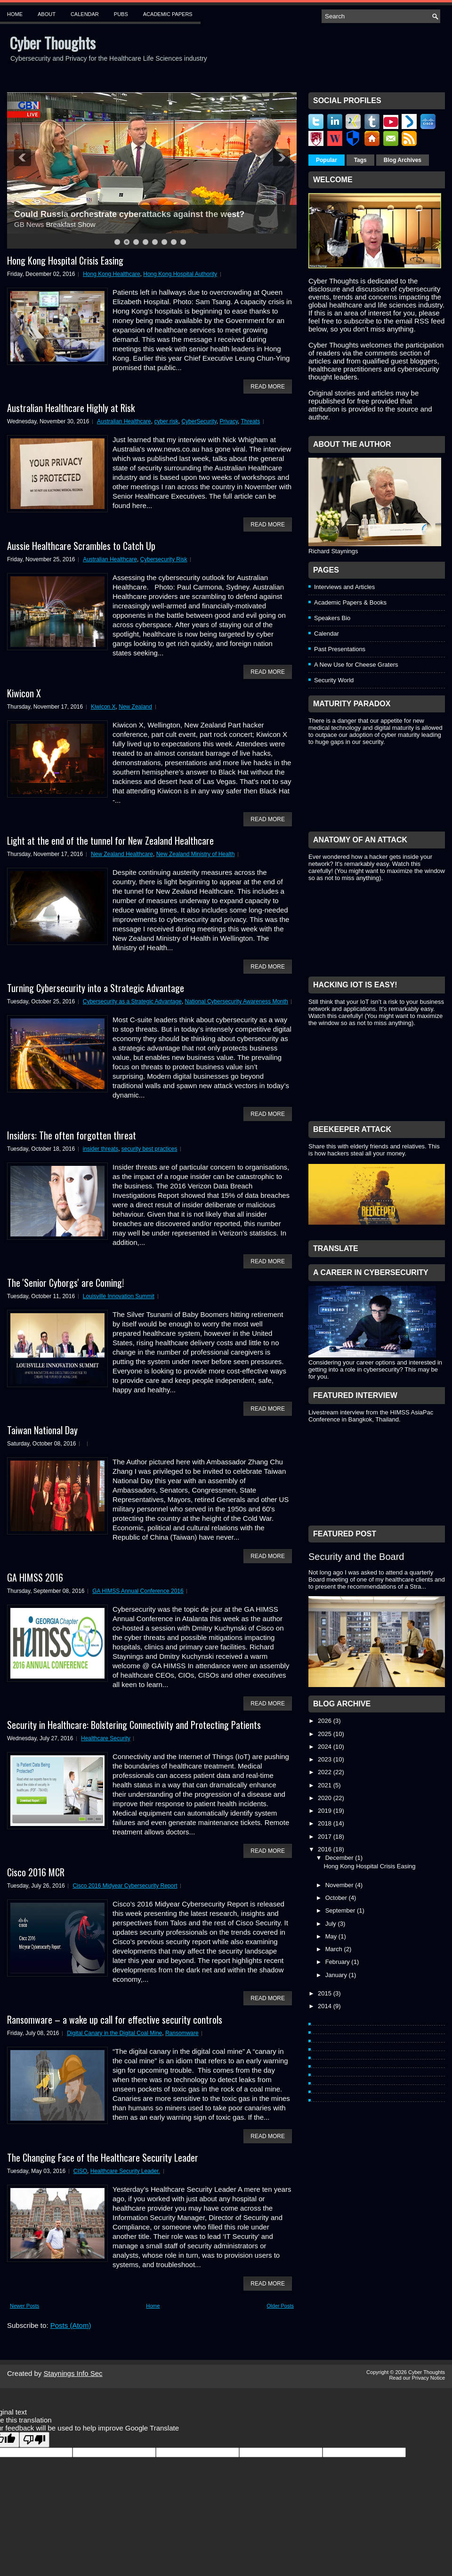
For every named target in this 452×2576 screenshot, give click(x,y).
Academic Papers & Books (350, 602)
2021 (325, 1785)
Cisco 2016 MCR (36, 1872)
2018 (325, 1823)
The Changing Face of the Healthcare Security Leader (102, 2157)
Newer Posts (24, 2306)
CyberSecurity (198, 421)
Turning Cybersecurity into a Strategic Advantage (95, 988)
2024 (325, 1746)
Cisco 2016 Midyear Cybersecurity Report (125, 1885)
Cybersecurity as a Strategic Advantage (132, 1001)
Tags (360, 160)
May (332, 1936)
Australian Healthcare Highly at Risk (71, 407)
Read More (267, 386)
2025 (325, 1733)
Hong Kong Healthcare (111, 274)
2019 (325, 1810)
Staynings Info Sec (73, 2373)
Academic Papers (168, 14)
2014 (325, 2006)
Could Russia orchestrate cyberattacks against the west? (129, 214)
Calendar (85, 14)
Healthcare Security (105, 1738)
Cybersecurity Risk (163, 559)
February (338, 1961)
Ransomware (182, 2033)
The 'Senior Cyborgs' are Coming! (65, 1282)
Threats (250, 421)
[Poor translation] (34, 2439)
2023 (325, 1759)
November (340, 1885)
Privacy (229, 421)
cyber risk (166, 421)
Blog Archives (402, 160)
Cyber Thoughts (52, 43)
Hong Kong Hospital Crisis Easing (65, 260)
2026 (325, 1720)
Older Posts (280, 2306)
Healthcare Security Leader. (125, 2171)
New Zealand (135, 706)
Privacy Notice (428, 2378)
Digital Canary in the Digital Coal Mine (114, 2033)
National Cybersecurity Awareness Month (236, 1001)
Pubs (121, 14)
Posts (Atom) (70, 2325)
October (337, 1897)
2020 (325, 1797)
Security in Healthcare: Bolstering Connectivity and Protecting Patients (134, 1724)
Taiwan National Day (42, 1430)
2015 (325, 1993)
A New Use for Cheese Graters (356, 664)
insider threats (100, 1149)
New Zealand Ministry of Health (195, 854)
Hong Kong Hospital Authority (180, 274)
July (331, 1923)
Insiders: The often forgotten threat (71, 1135)
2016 (325, 1849)
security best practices (149, 1149)
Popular (326, 160)
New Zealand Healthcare (122, 854)
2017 (325, 1836)
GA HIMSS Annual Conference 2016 (137, 1591)
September (341, 1910)
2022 (325, 1772)
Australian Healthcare (124, 421)
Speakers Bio (332, 618)
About (47, 14)
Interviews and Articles (344, 586)
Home (15, 14)
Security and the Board (356, 1556)
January (337, 1974)
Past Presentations (339, 649)
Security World (334, 680)
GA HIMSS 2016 (35, 1577)
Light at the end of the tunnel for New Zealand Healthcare (110, 840)
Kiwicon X (24, 693)
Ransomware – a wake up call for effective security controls (114, 2019)
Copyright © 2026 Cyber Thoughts (405, 2372)
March (334, 1949)
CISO (80, 2171)
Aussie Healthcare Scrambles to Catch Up (81, 545)
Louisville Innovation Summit (118, 1296)
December (340, 1857)
